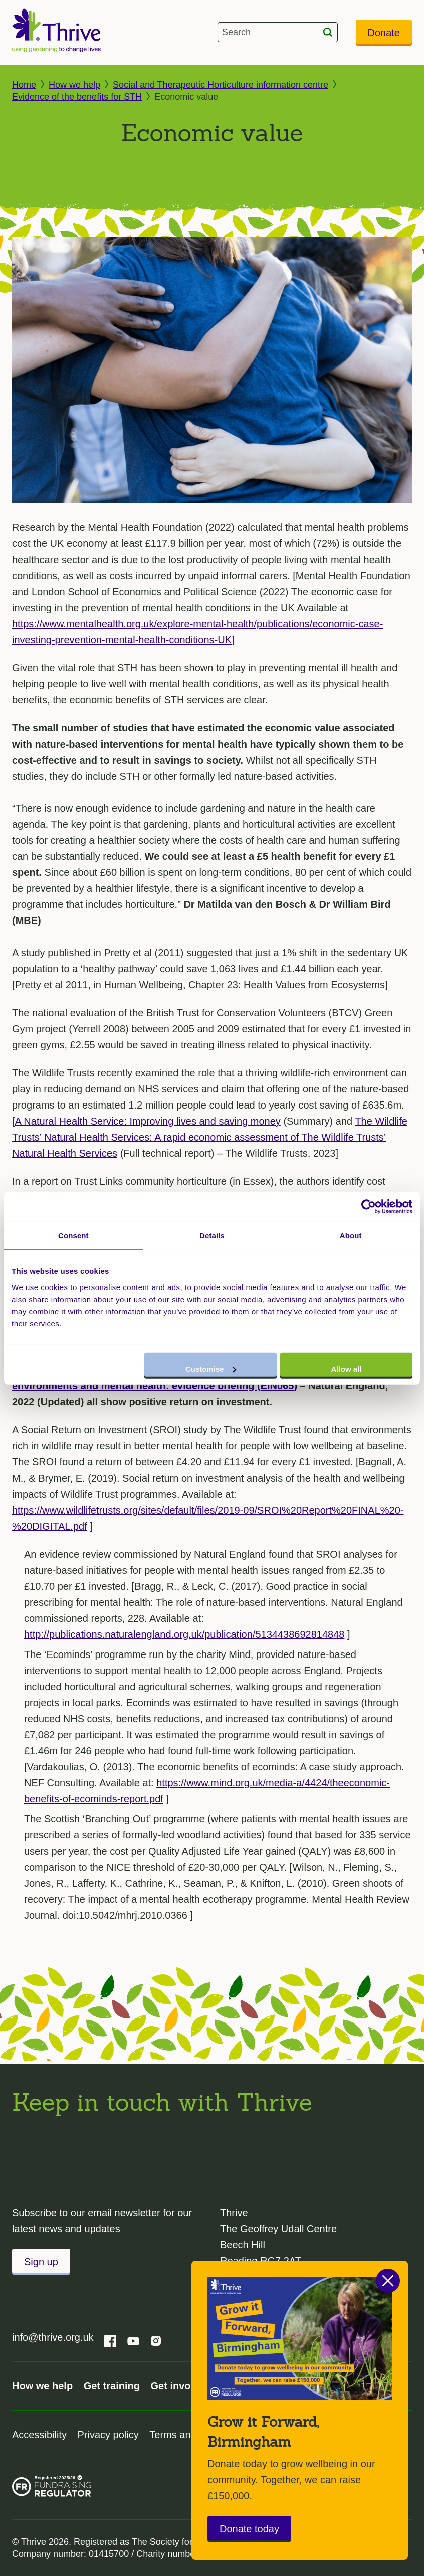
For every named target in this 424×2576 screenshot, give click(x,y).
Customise (210, 1368)
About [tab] (351, 1235)
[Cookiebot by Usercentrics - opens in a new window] (368, 1206)
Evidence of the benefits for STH (77, 97)
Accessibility (39, 2434)
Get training (112, 2385)
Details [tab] (212, 1235)
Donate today (249, 2528)
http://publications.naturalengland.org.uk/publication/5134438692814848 (184, 1634)
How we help (74, 85)
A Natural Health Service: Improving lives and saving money (148, 1121)
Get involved (180, 2385)
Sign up (41, 2261)
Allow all (346, 1368)
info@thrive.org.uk (53, 2337)
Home (24, 85)
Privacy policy (107, 2434)
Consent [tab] (73, 1235)
